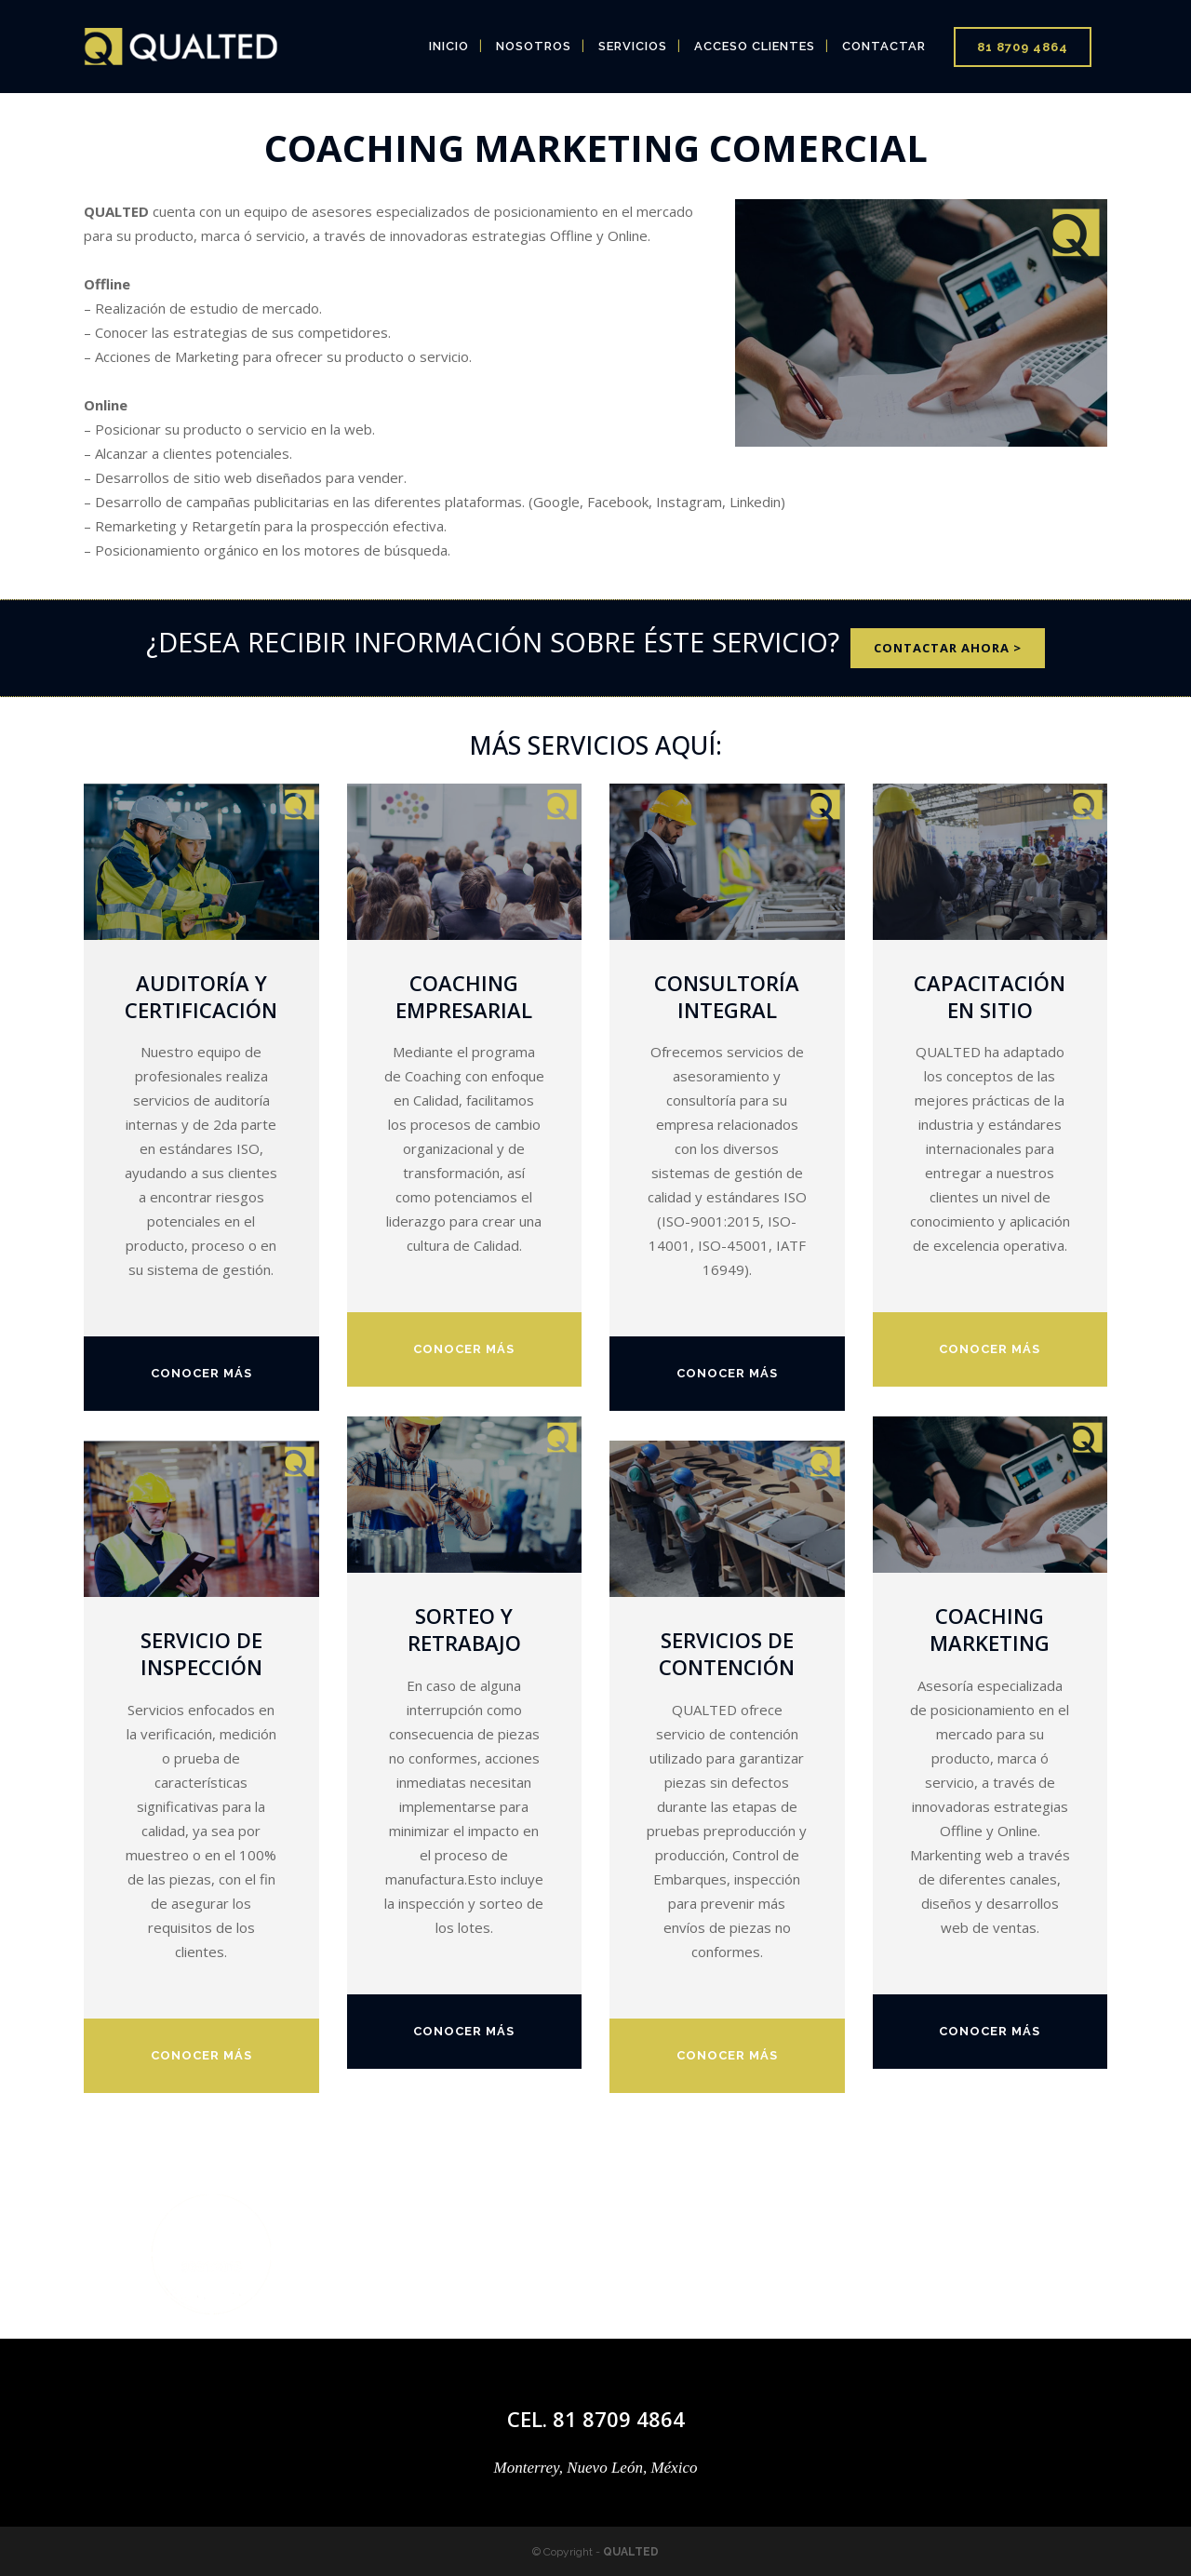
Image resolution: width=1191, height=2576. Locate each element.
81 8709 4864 (1022, 47)
